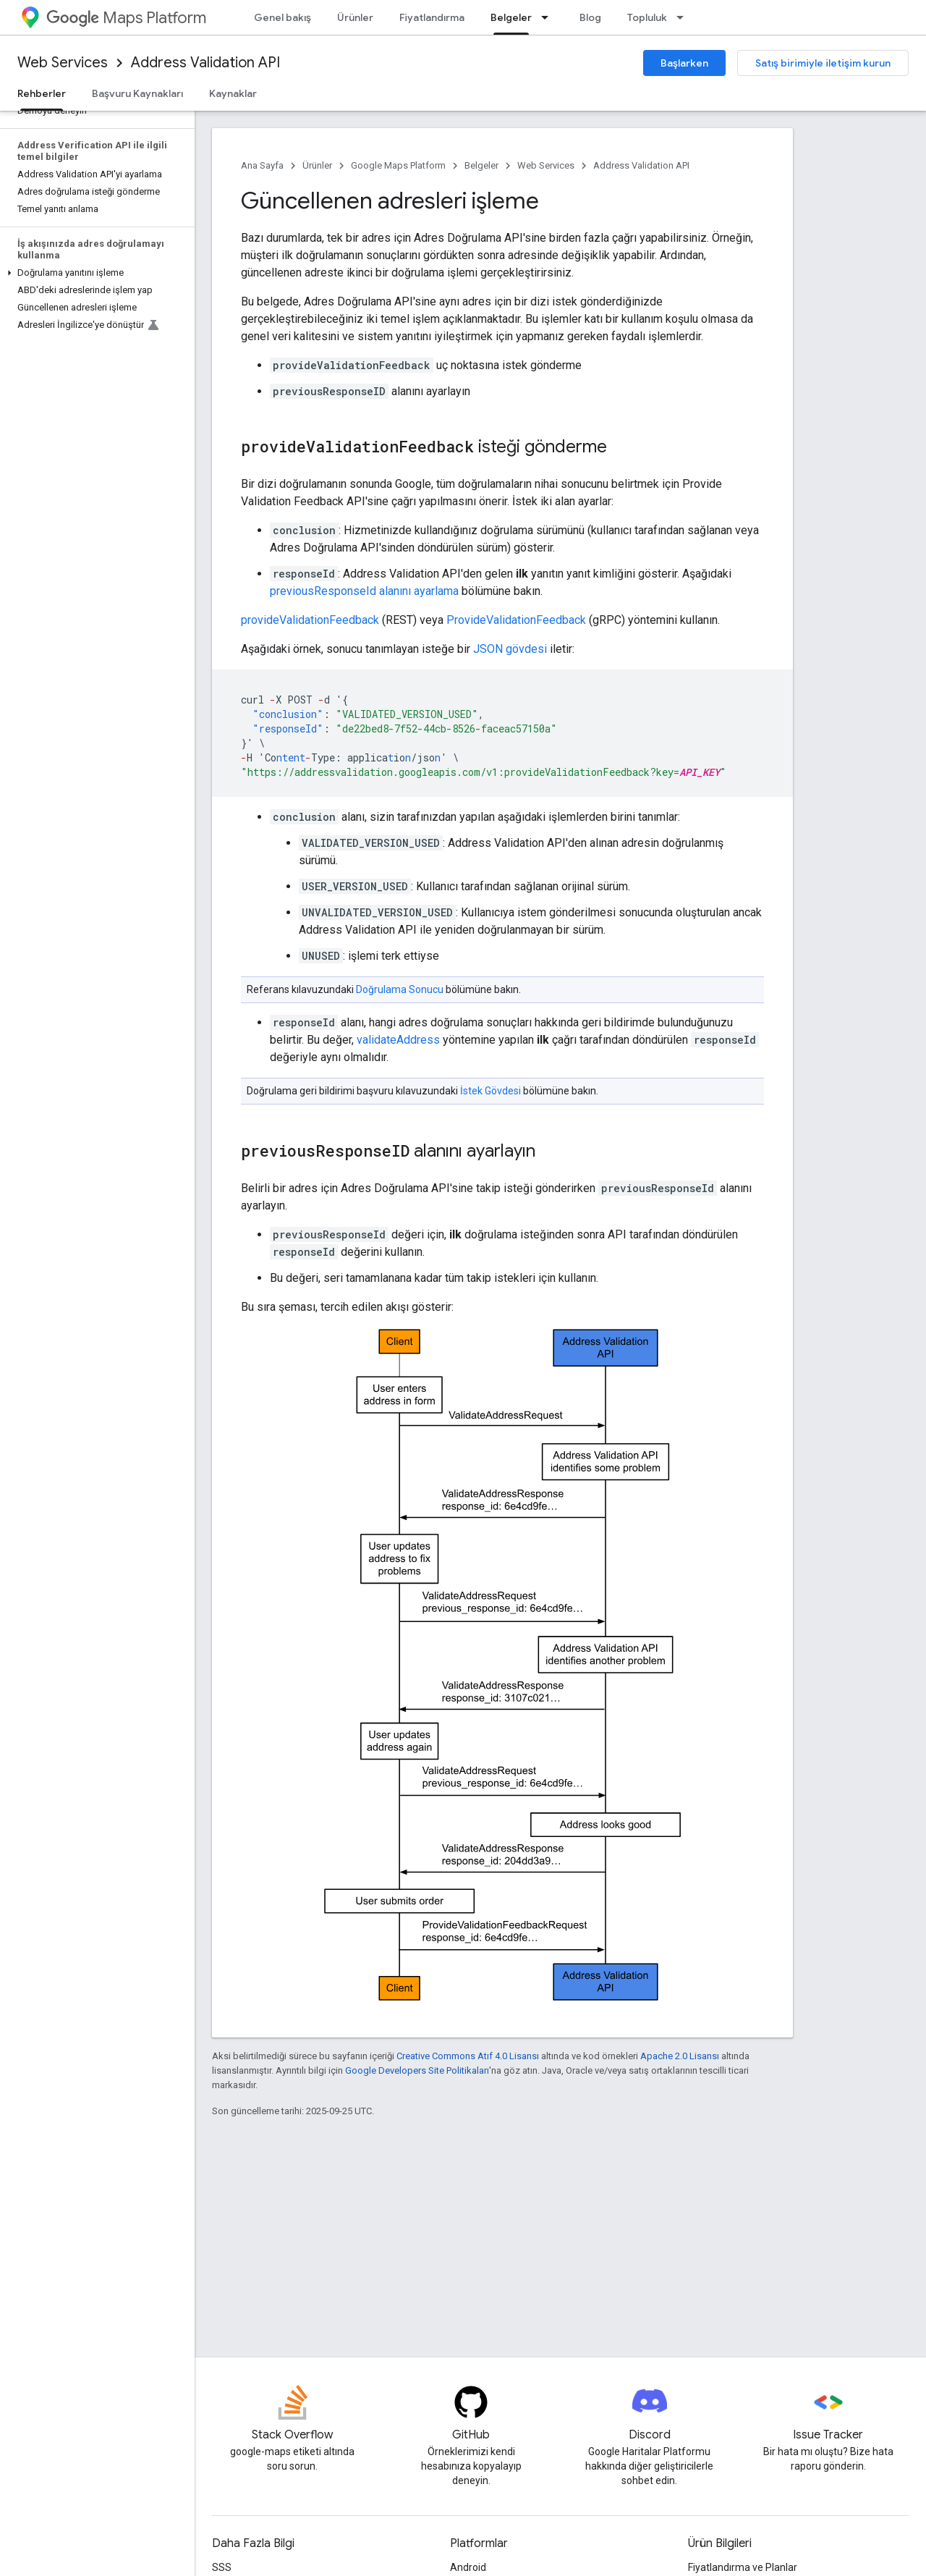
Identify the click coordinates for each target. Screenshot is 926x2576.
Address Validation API (205, 63)
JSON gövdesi (510, 649)
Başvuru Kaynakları (137, 93)
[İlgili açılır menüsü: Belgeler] (549, 17)
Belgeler (481, 165)
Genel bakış (282, 17)
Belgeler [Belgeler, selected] (511, 17)
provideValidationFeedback (310, 620)
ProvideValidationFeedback (516, 620)
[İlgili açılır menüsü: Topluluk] (684, 17)
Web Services (62, 63)
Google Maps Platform (398, 165)
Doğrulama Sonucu (399, 989)
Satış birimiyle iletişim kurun (823, 62)
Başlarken (684, 62)
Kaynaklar (233, 93)
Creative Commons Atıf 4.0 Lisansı (467, 2056)
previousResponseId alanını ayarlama (364, 591)
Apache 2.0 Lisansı (679, 2056)
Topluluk (647, 17)
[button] (94, 273)
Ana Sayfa (262, 165)
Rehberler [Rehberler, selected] (41, 93)
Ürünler (355, 17)
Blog (590, 17)
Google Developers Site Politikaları (417, 2070)
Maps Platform (126, 18)
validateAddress (398, 1040)
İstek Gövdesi (490, 1091)
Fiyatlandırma (431, 17)
